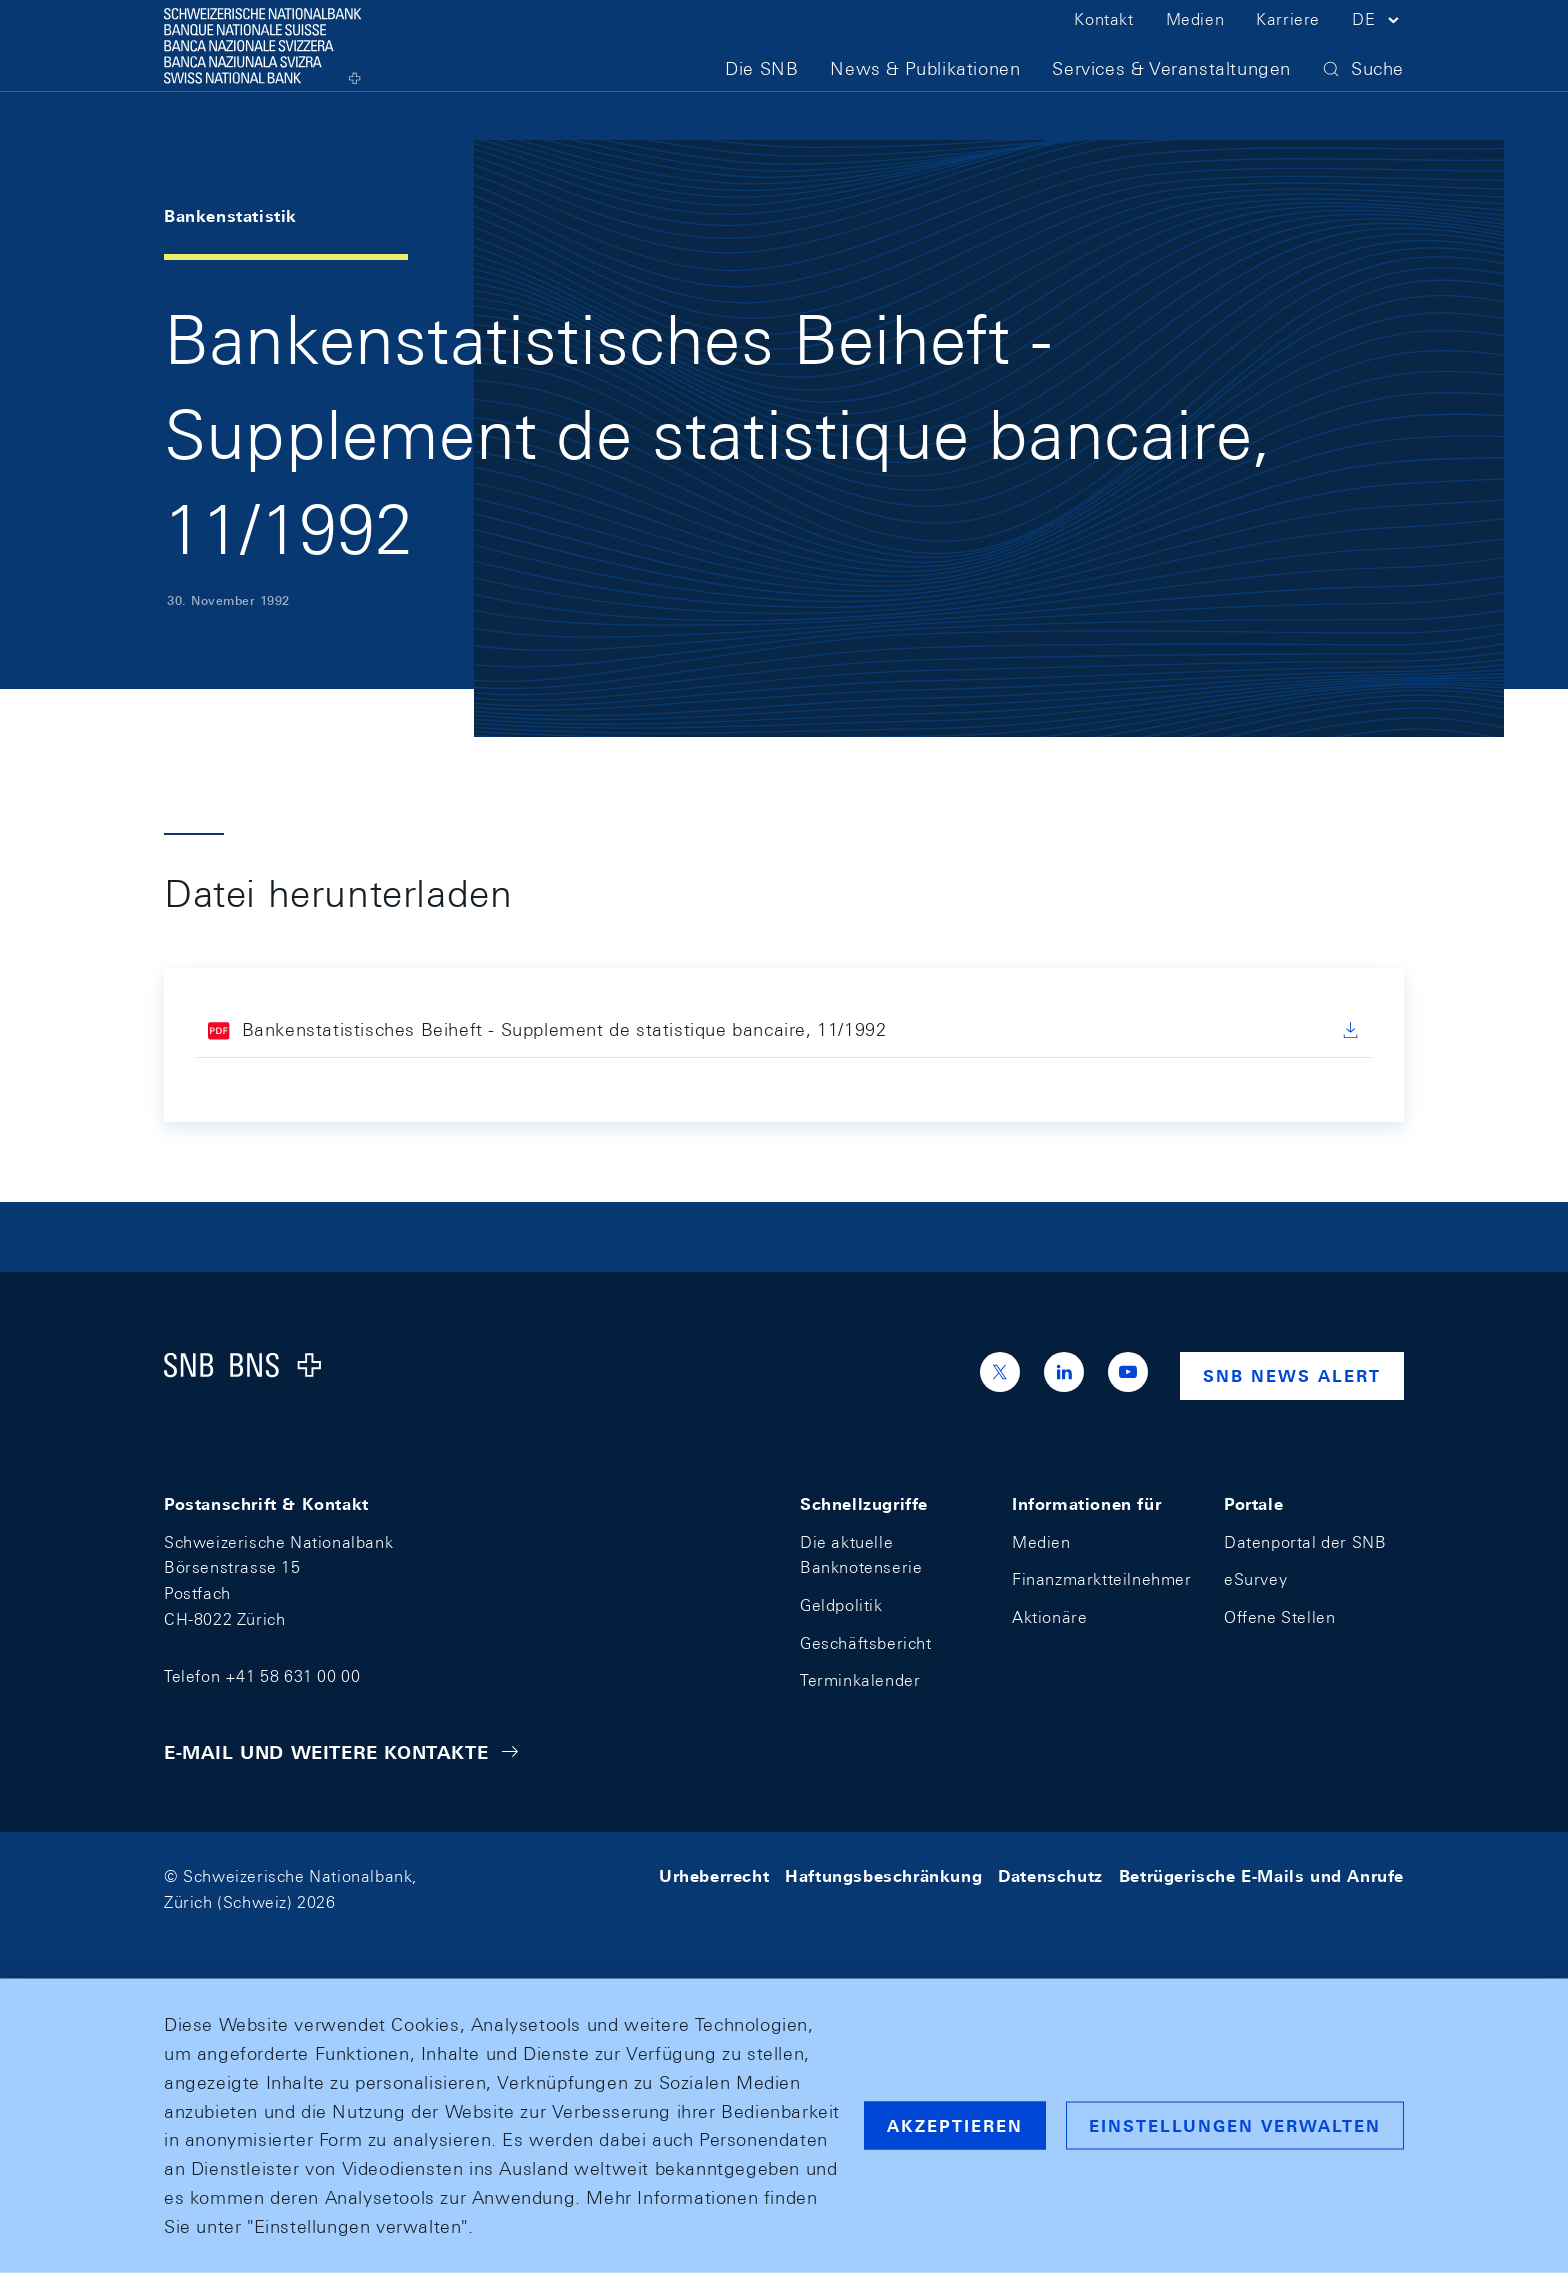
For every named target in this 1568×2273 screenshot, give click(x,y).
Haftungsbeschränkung (883, 1876)
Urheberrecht (714, 1876)
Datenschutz (1050, 1876)
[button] (1378, 48)
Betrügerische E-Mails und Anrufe (1261, 1876)
